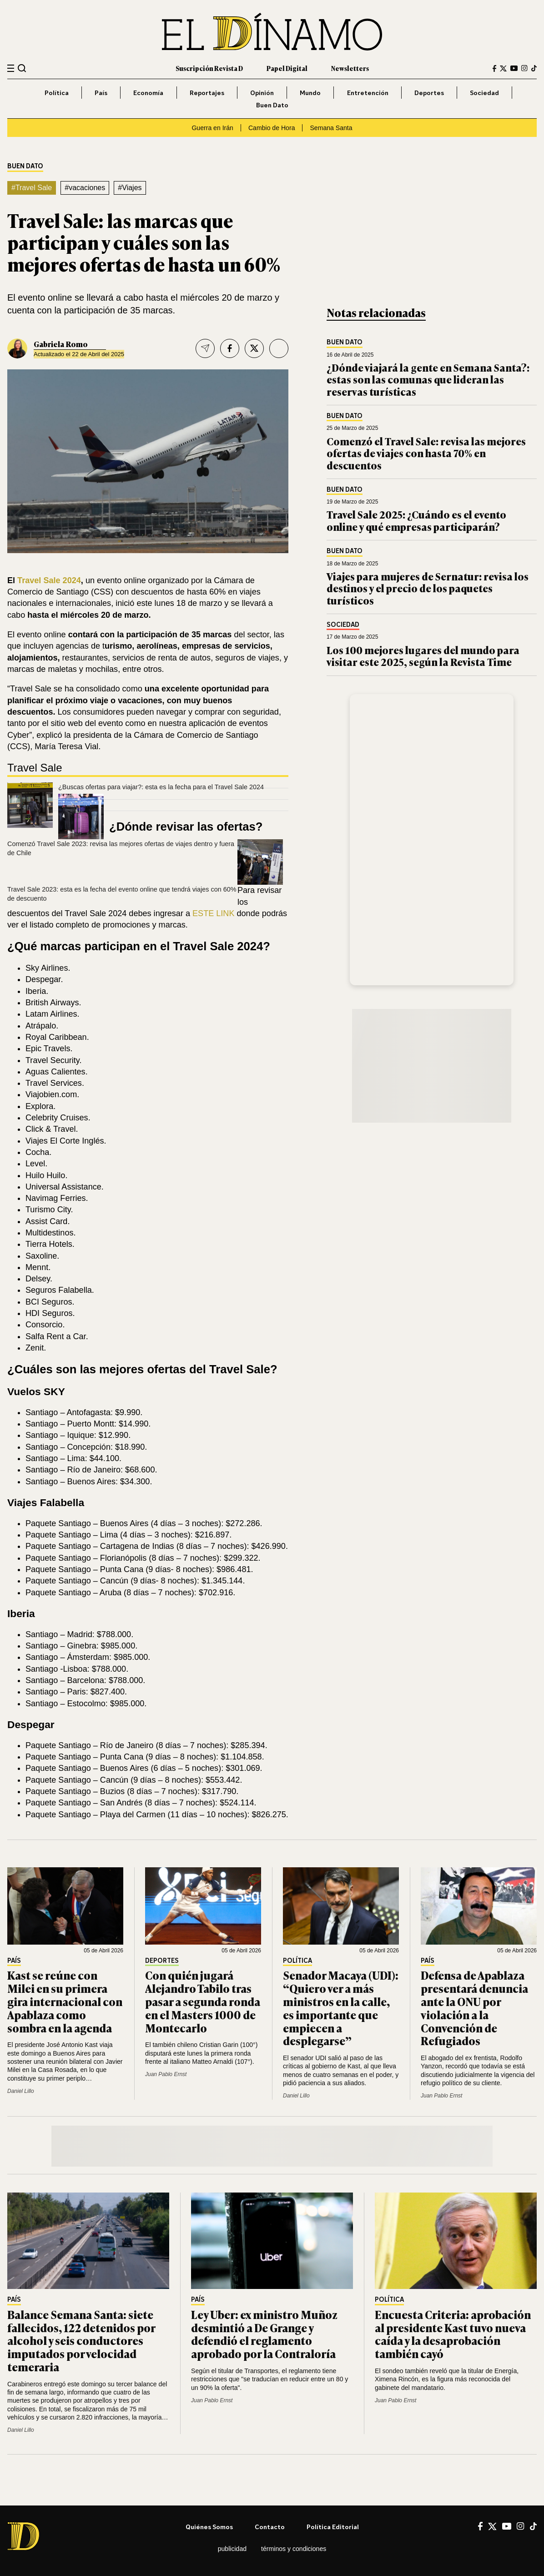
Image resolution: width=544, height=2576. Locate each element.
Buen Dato (272, 105)
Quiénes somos (209, 2527)
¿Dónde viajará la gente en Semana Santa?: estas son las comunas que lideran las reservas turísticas (428, 379)
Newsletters (350, 68)
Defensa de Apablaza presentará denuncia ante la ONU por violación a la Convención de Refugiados (474, 2007)
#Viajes (129, 188)
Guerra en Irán (212, 127)
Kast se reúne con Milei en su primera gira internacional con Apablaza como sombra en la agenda (64, 2001)
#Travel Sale (31, 188)
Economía (148, 92)
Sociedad (484, 92)
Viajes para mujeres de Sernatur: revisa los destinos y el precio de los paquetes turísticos (428, 588)
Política (57, 92)
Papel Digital (287, 68)
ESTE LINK (213, 913)
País (101, 92)
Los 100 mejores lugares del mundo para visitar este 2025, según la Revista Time (423, 655)
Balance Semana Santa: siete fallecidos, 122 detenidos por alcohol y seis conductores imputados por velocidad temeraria (81, 2340)
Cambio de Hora (271, 127)
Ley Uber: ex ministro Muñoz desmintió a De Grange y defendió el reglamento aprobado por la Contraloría (264, 2333)
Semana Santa (331, 127)
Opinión (262, 92)
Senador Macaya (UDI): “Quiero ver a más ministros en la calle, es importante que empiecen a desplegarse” (340, 2007)
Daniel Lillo (20, 2091)
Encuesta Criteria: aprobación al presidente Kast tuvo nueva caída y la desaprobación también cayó (453, 2333)
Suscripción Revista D (209, 68)
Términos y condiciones (293, 2548)
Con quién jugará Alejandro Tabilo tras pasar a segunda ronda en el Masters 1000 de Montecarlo (202, 2001)
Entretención (367, 92)
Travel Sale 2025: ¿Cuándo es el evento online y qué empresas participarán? (416, 520)
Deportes (429, 92)
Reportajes (207, 92)
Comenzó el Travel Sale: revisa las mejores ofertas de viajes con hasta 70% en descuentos (426, 453)
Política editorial (333, 2527)
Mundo (310, 92)
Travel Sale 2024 (49, 580)
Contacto (270, 2527)
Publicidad (232, 2548)
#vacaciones (85, 188)
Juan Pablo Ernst (165, 2074)
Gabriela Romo (61, 343)
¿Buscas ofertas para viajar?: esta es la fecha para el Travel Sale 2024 (161, 787)
